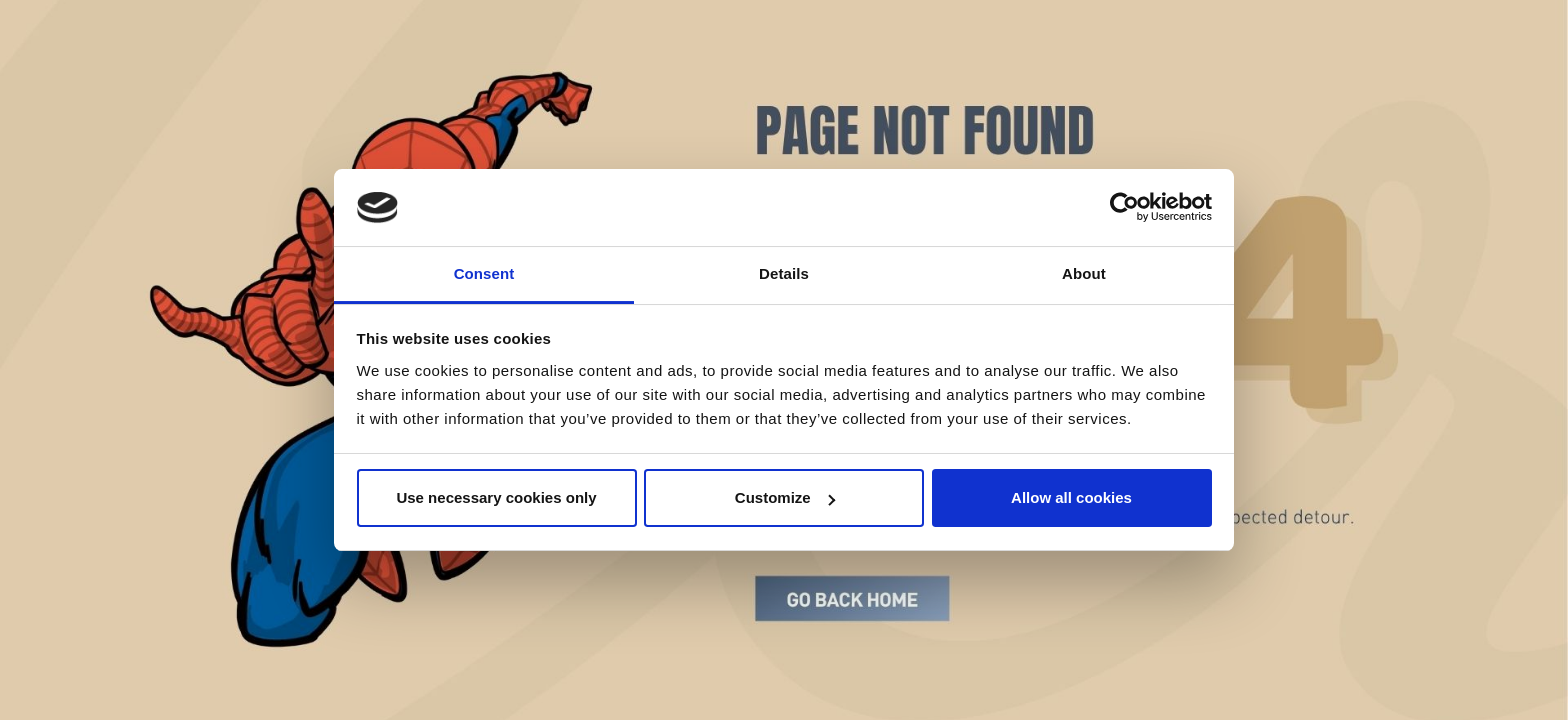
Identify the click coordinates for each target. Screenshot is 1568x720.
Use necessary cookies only (496, 497)
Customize (785, 497)
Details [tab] (784, 273)
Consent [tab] (484, 273)
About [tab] (1084, 273)
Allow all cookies (1071, 497)
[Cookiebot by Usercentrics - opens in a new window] (1124, 208)
